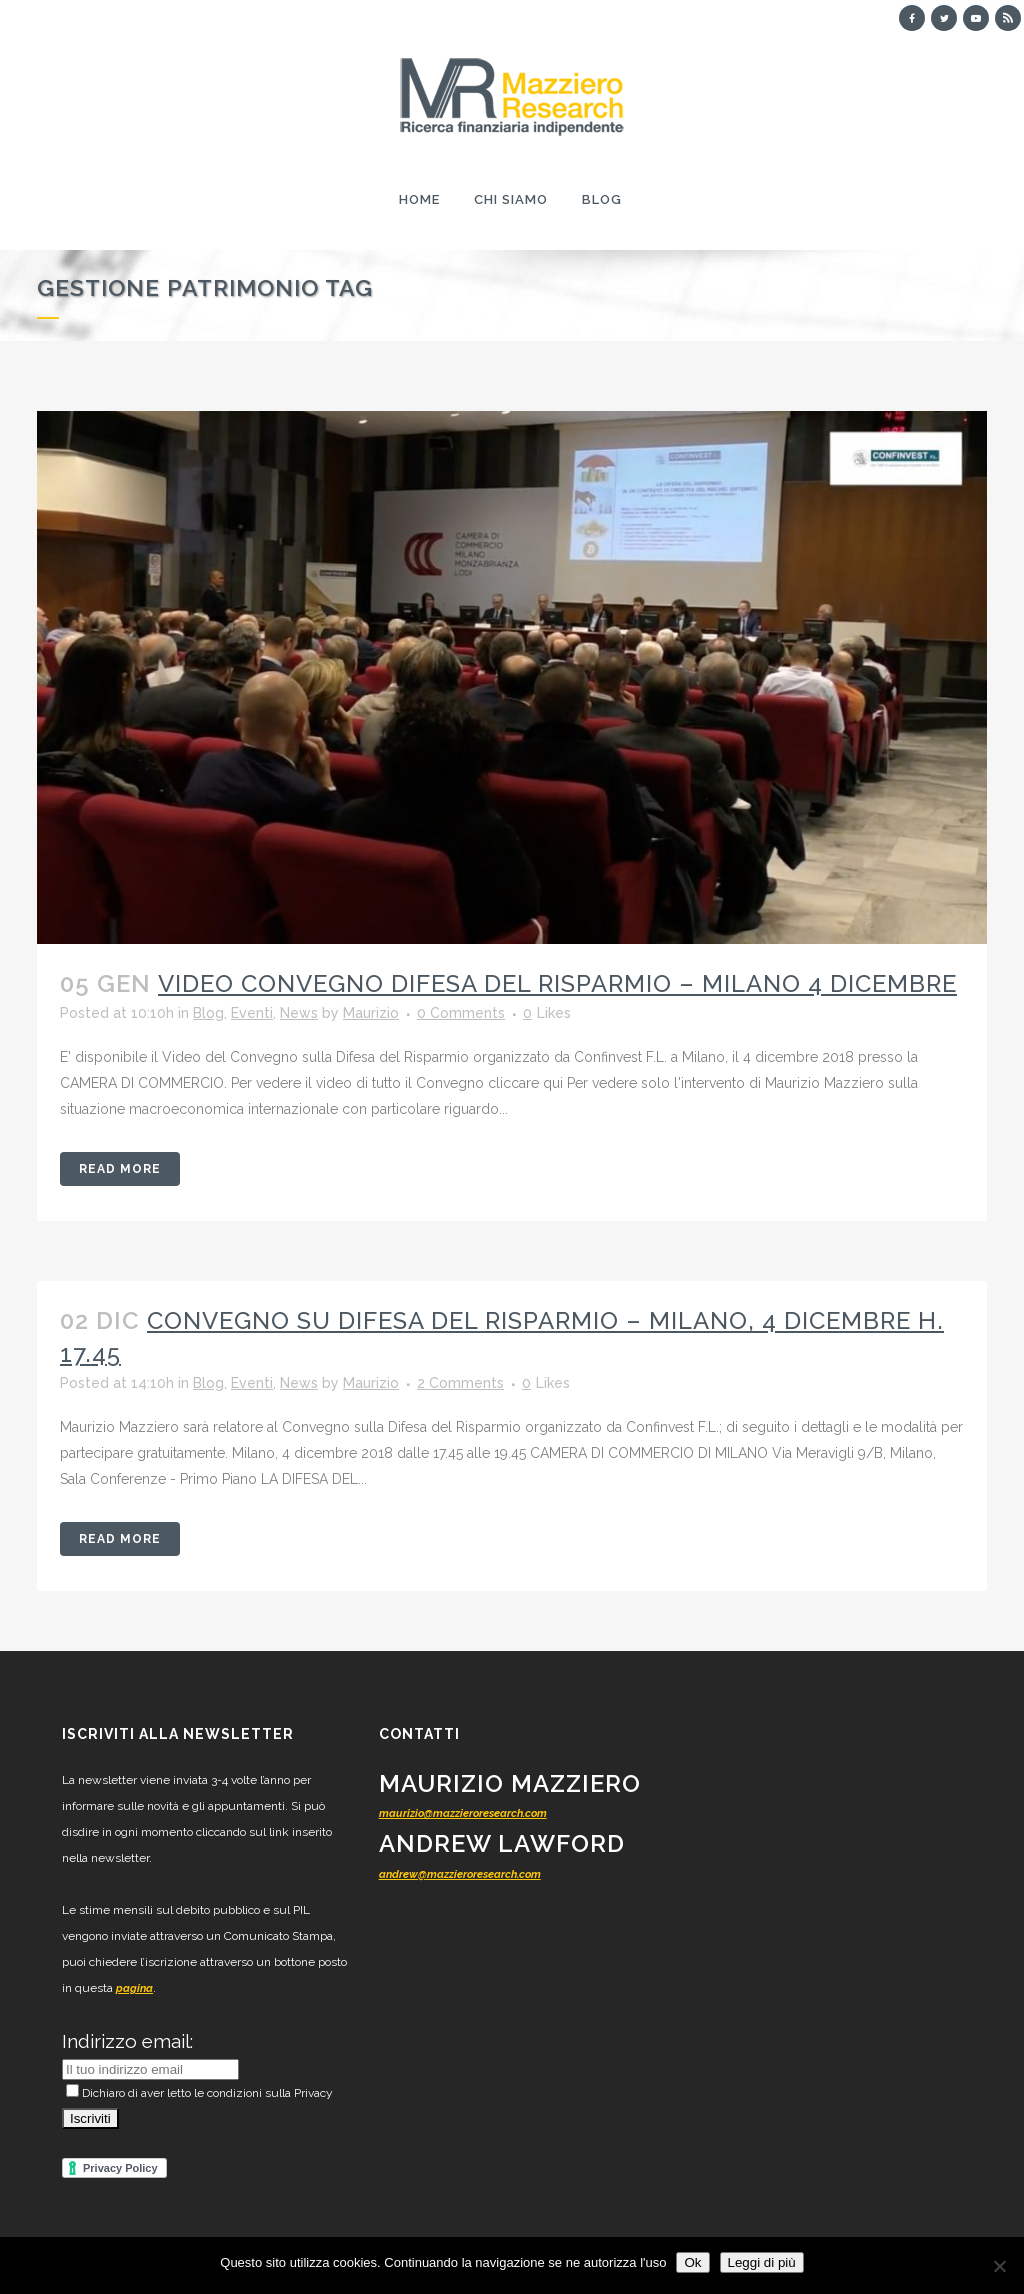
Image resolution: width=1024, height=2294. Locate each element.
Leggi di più (762, 2262)
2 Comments (460, 1383)
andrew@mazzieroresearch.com (460, 1874)
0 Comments (461, 1013)
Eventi (252, 1013)
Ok (692, 2262)
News (299, 1013)
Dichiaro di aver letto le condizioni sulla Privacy (199, 2093)
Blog (208, 1013)
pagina (134, 1988)
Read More (120, 1169)
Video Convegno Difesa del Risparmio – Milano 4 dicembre (557, 983)
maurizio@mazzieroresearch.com (463, 1813)
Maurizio (371, 1013)
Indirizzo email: (127, 2041)
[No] (999, 2266)
